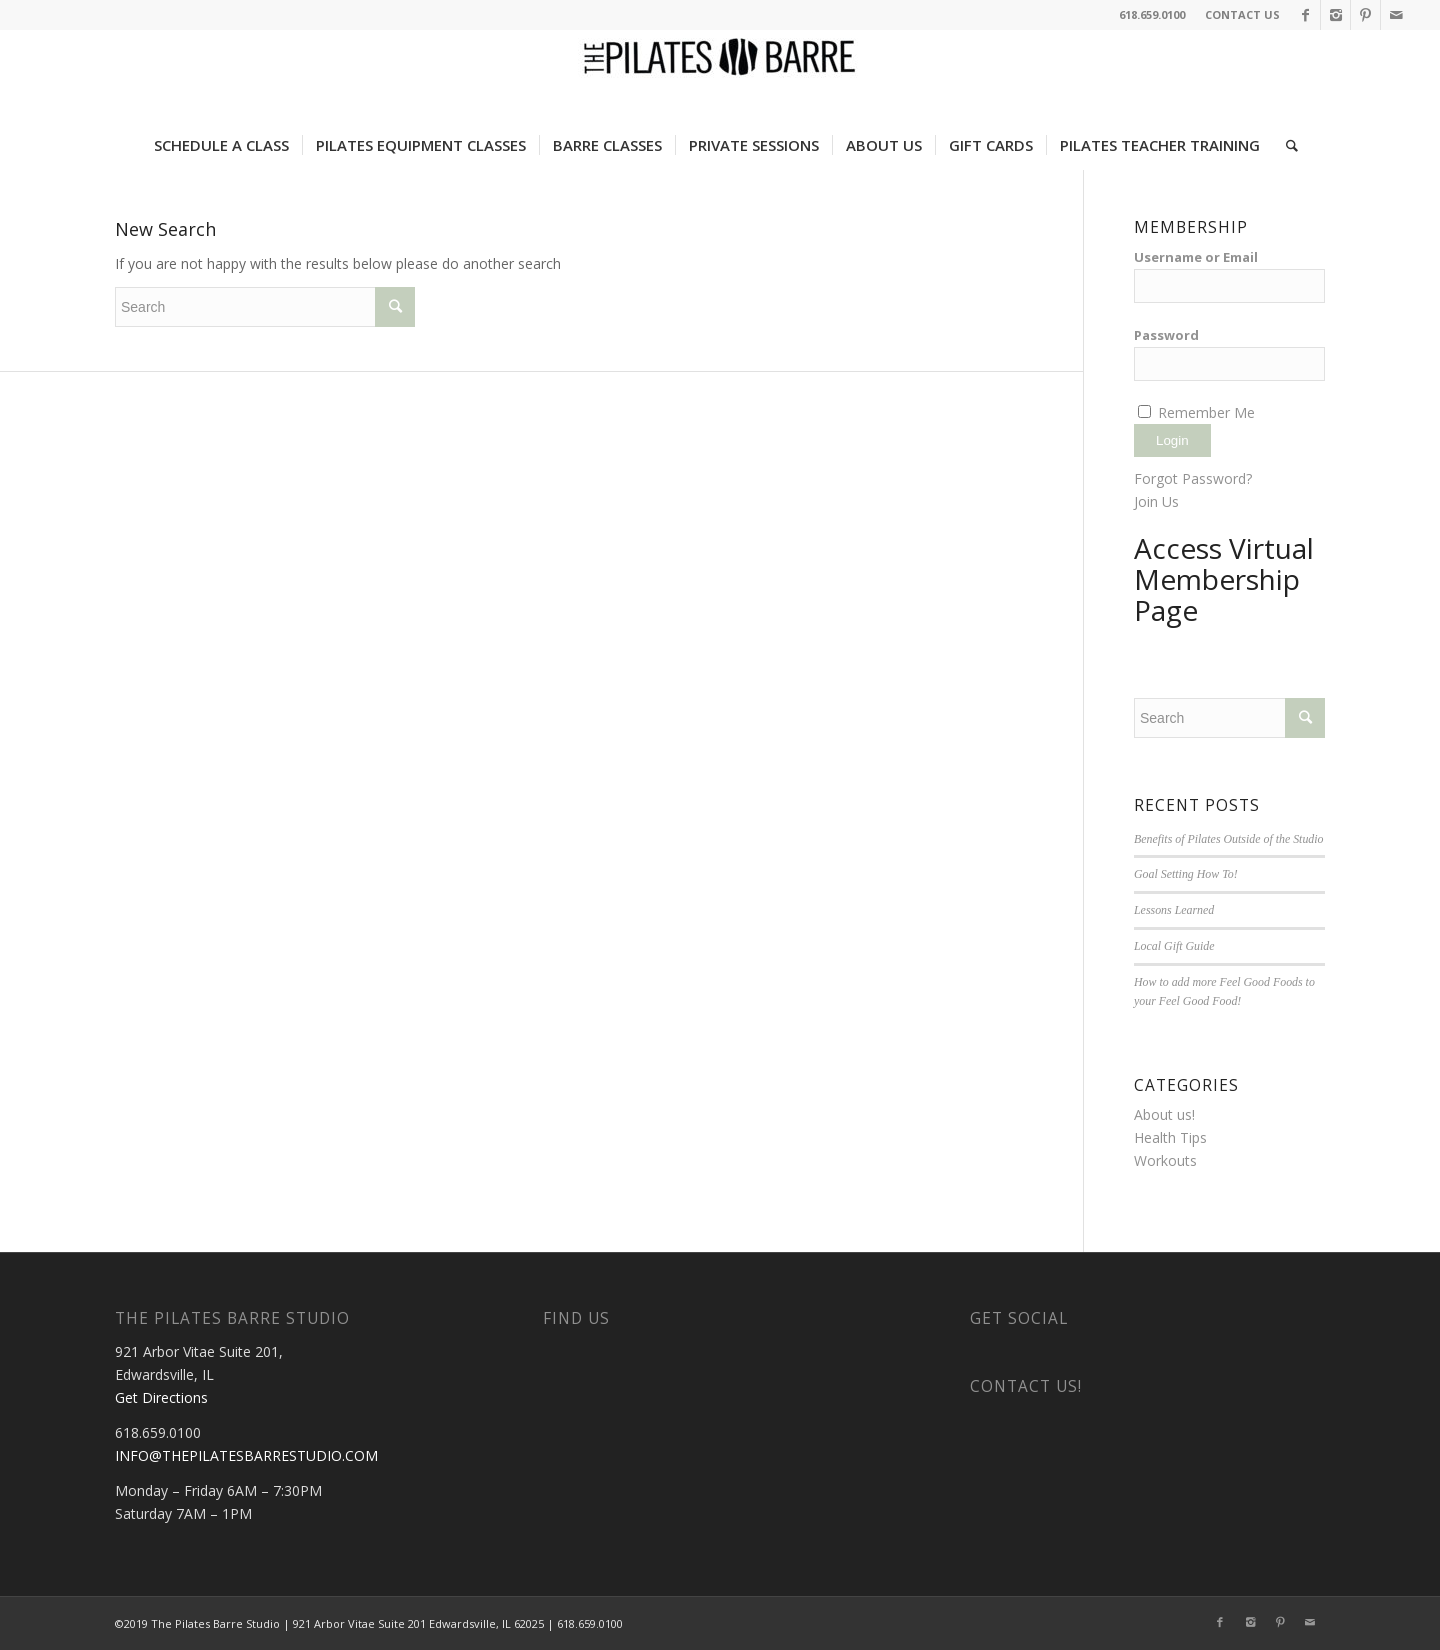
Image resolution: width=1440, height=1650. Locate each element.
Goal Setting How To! (1186, 874)
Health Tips (1170, 1137)
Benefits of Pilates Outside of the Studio (1229, 839)
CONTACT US (1242, 14)
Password (1166, 335)
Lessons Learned (1174, 910)
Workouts (1165, 1160)
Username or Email (1196, 257)
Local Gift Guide (1174, 946)
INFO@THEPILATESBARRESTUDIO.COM (246, 1455)
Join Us (1156, 501)
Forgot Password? (1193, 478)
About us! (1164, 1114)
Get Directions (161, 1397)
